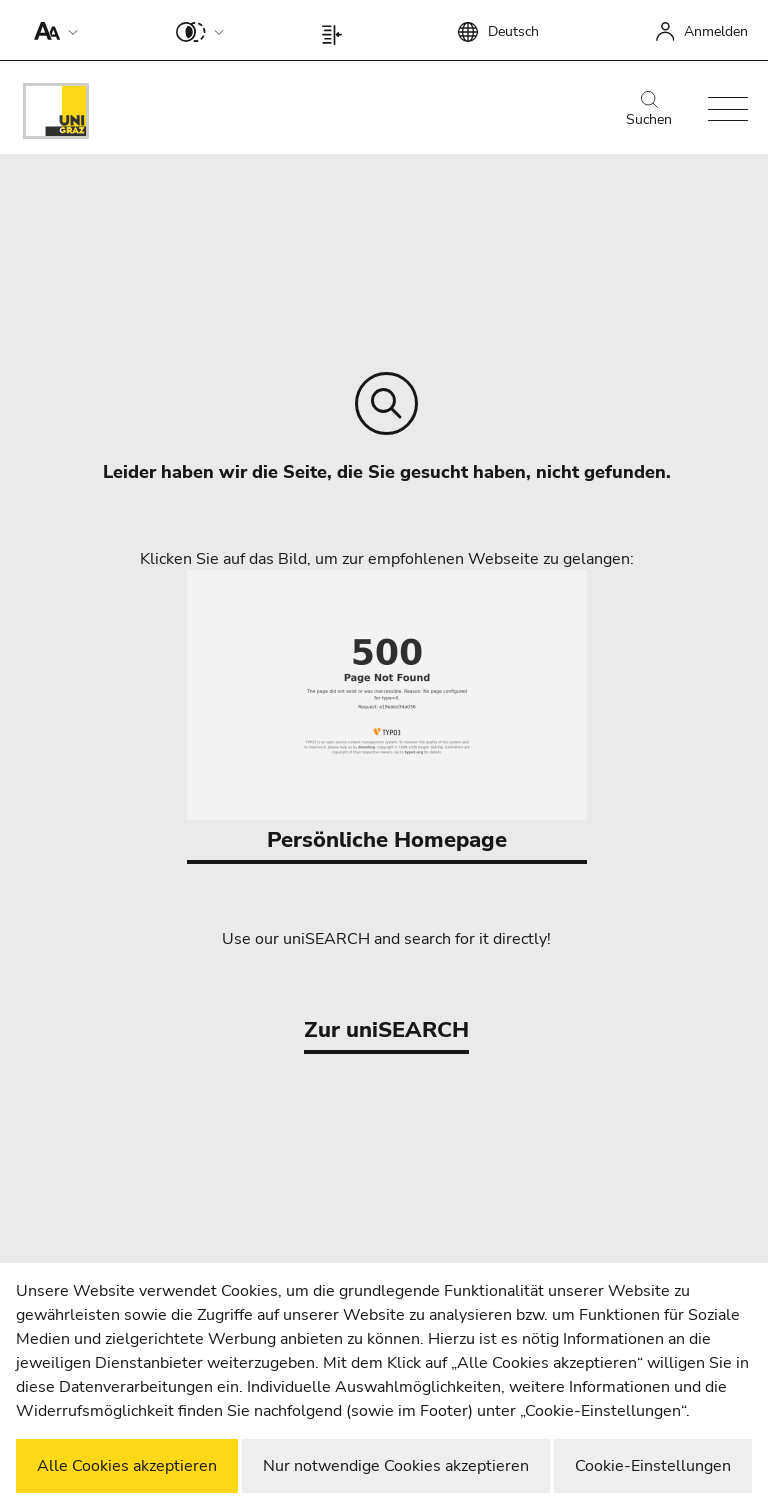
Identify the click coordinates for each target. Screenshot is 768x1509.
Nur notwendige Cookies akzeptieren (396, 1466)
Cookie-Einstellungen (653, 1466)
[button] (51, 30)
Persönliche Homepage (387, 712)
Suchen (649, 110)
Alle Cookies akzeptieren (127, 1466)
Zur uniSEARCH (386, 1030)
